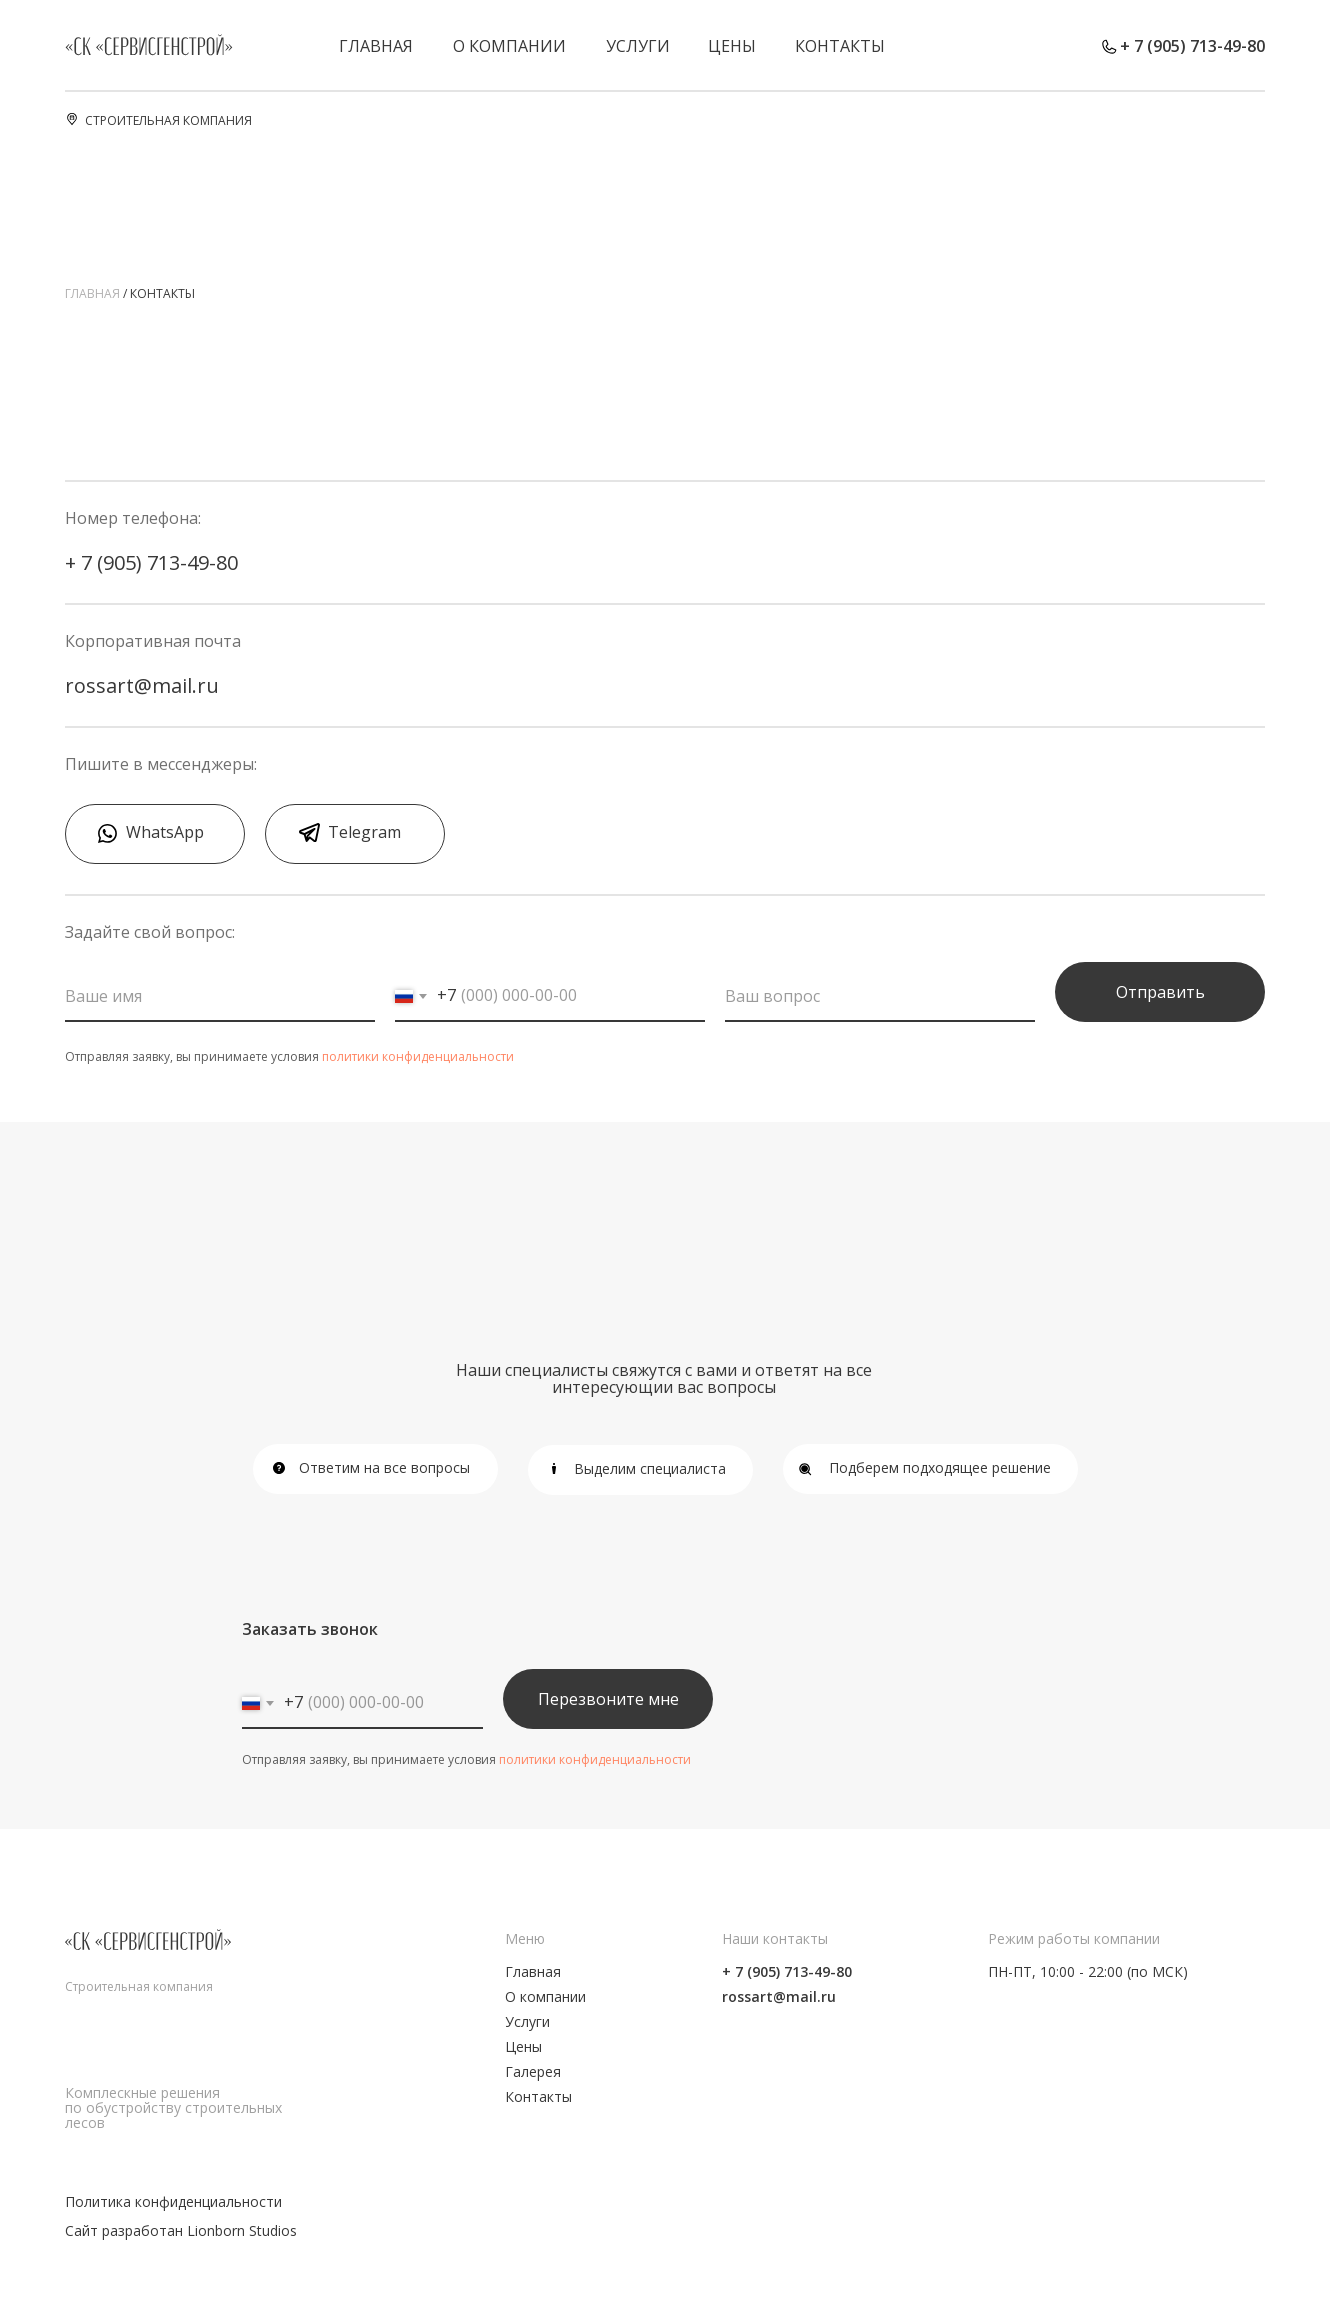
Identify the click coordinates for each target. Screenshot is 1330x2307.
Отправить (1160, 992)
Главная (376, 46)
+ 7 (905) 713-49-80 (1192, 46)
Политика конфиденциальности (173, 2201)
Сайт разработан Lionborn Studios (181, 2230)
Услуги (638, 46)
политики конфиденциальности (418, 1056)
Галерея (533, 2071)
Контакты (840, 46)
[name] (220, 997)
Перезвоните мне (608, 1699)
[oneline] (880, 997)
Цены (732, 46)
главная (92, 293)
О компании (509, 46)
